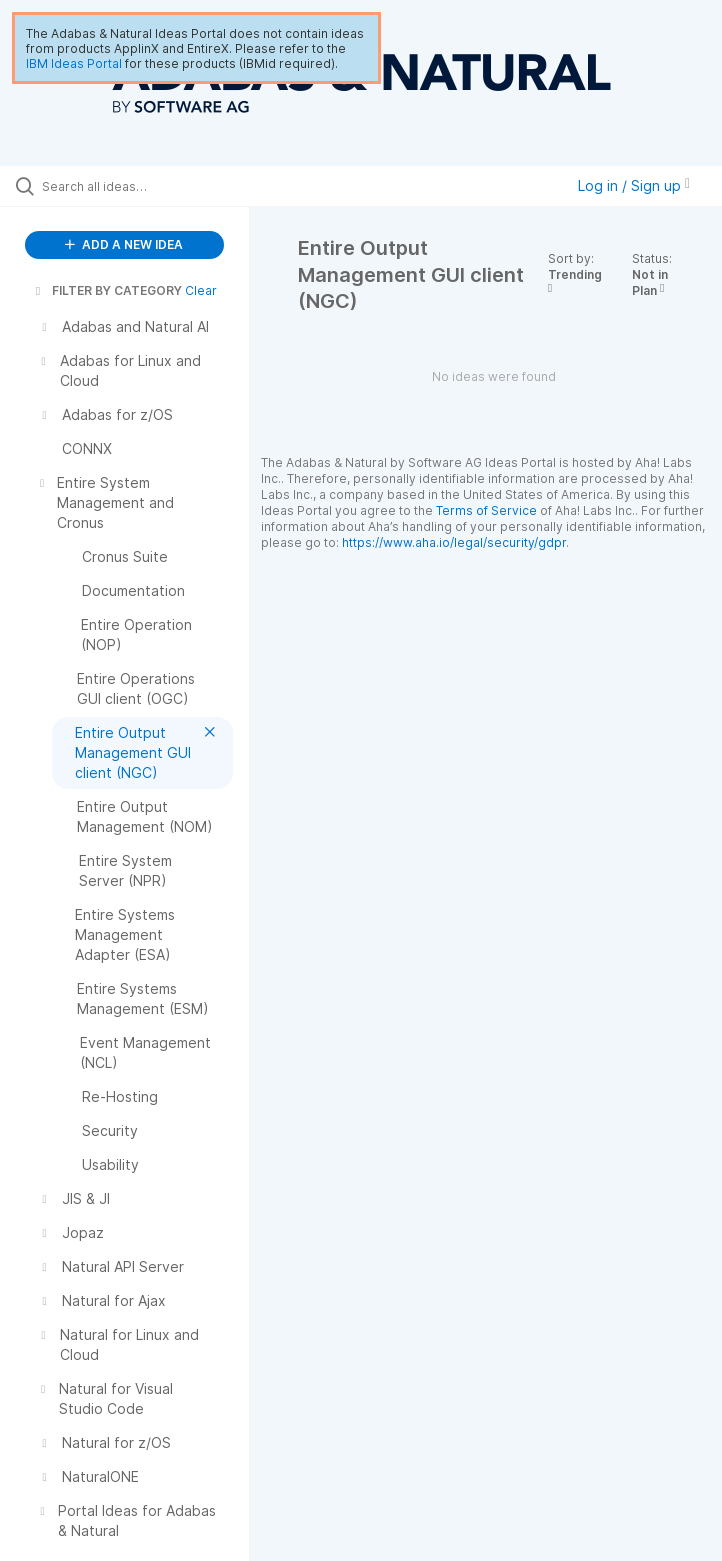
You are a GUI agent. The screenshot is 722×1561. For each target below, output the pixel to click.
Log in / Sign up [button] (634, 185)
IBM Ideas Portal (74, 63)
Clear (201, 290)
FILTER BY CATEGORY (107, 290)
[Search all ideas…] (135, 186)
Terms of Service (486, 510)
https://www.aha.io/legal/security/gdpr (454, 542)
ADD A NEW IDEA (124, 244)
